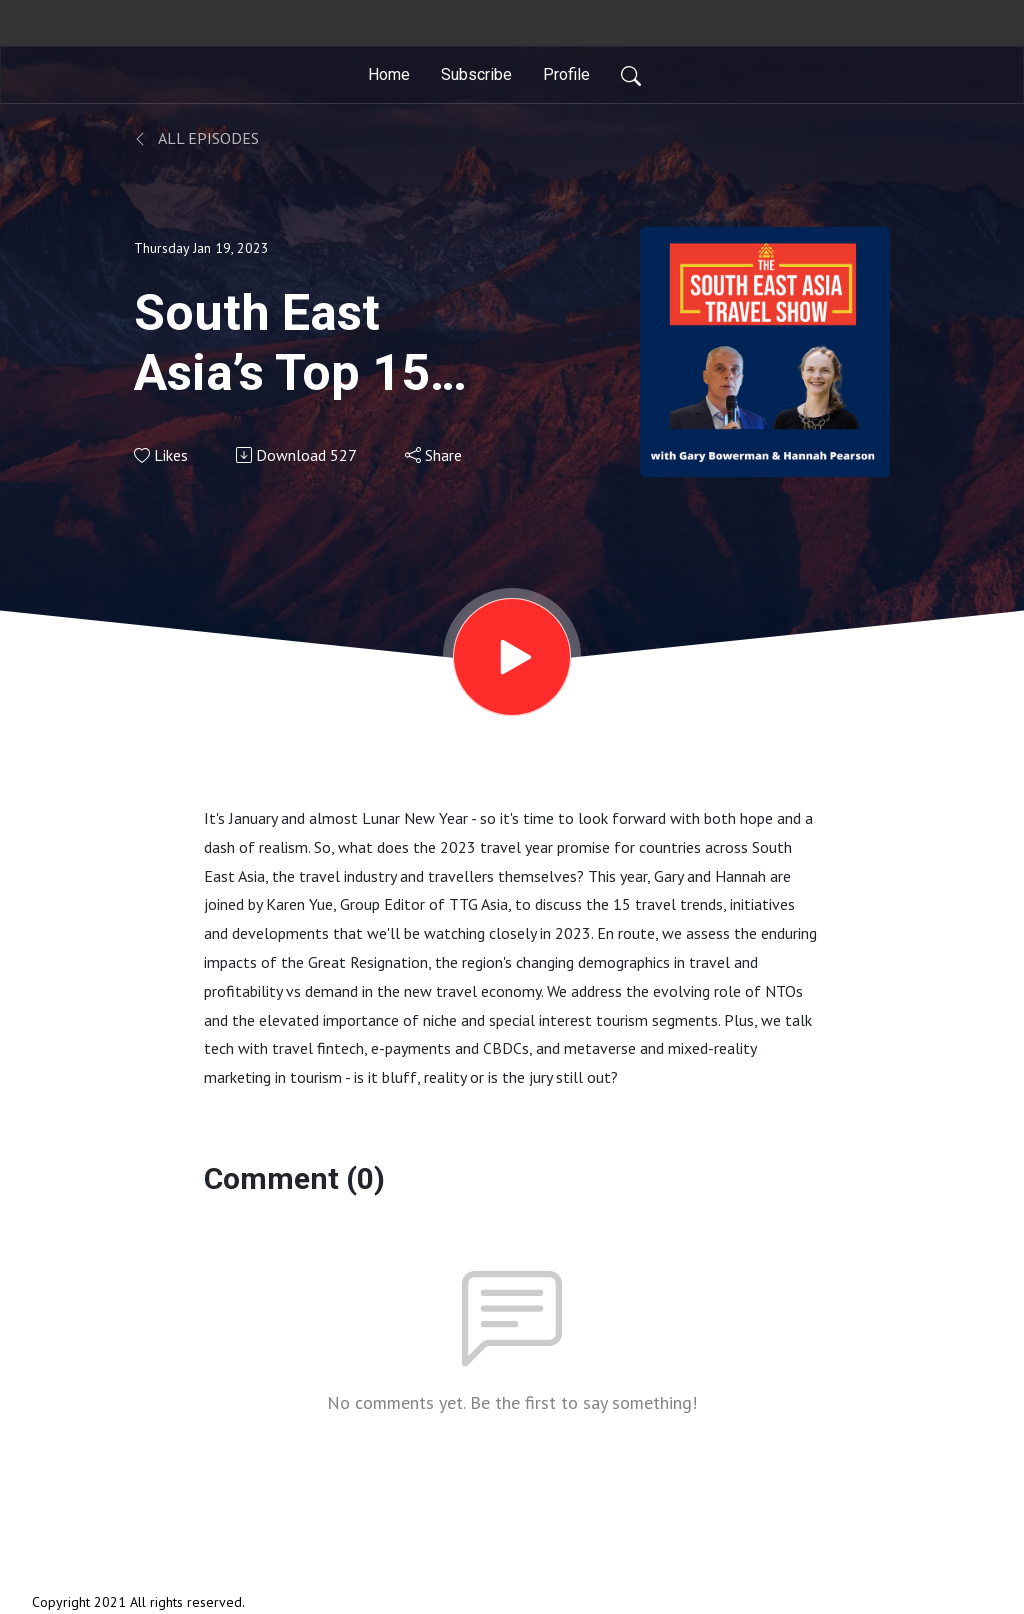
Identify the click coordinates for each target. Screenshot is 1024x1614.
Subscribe (476, 74)
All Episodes (196, 138)
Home (389, 74)
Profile (566, 74)
